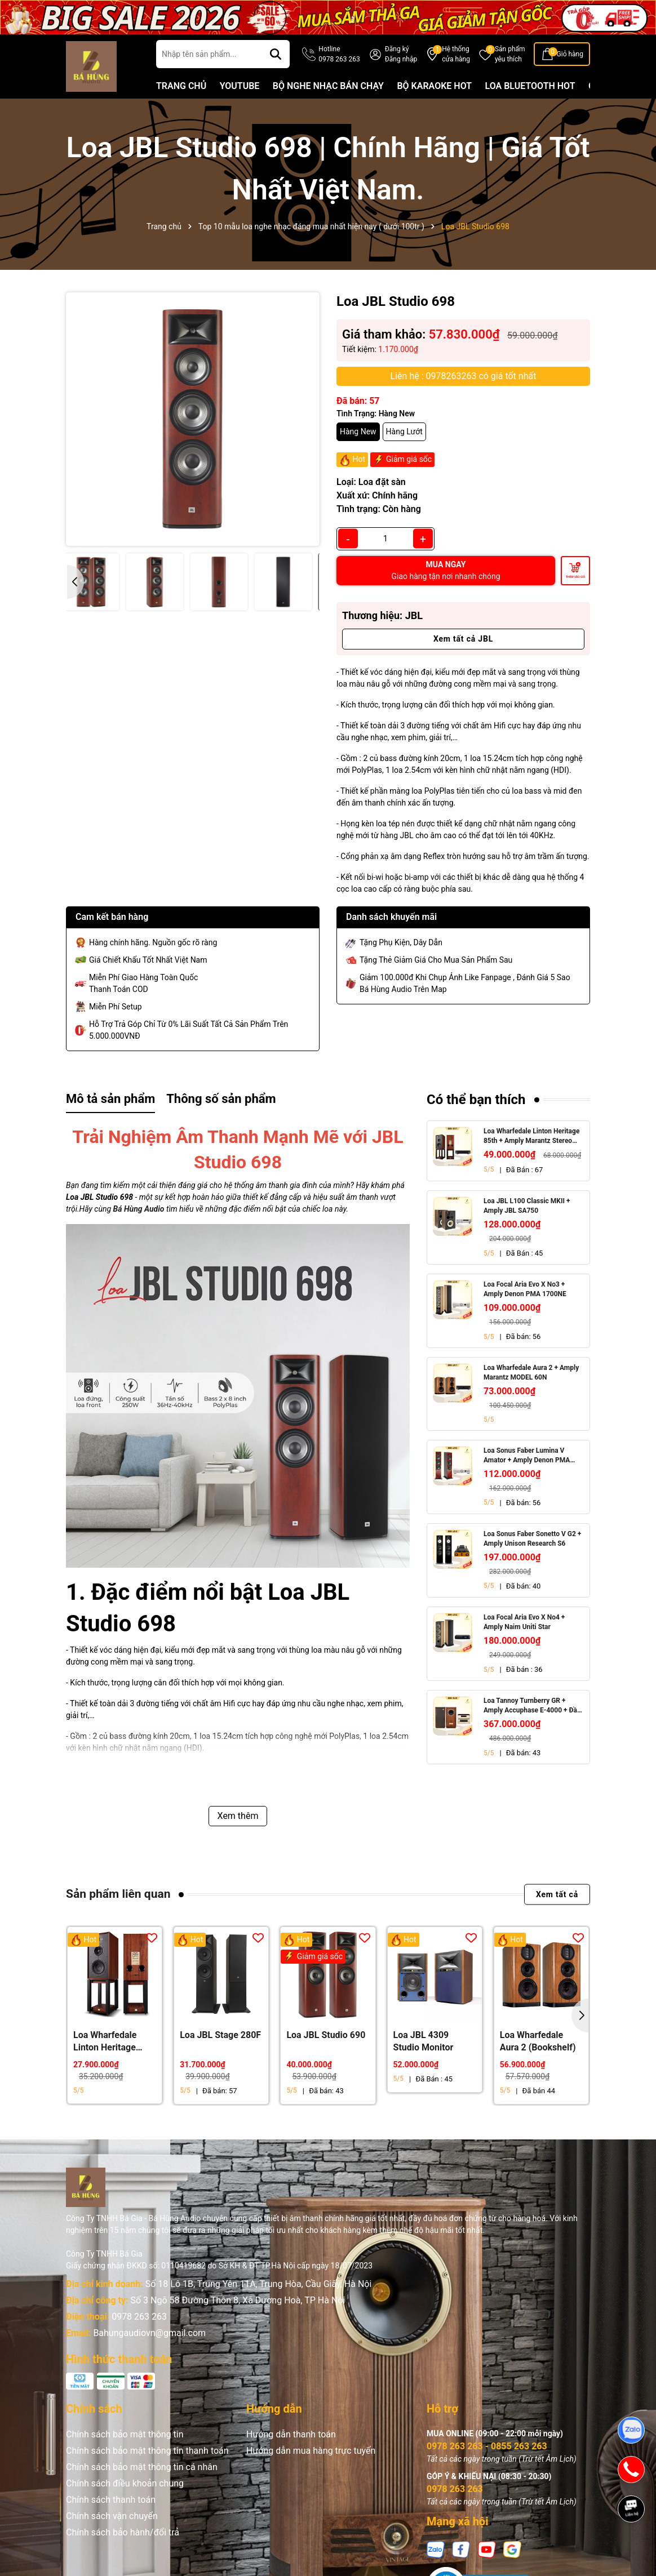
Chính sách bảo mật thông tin (125, 2434)
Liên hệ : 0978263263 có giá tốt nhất (464, 376)
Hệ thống (456, 54)
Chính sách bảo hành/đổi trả (122, 2532)
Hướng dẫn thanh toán (291, 2434)
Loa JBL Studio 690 (325, 2035)
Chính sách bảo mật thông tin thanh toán (147, 2450)
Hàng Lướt (404, 431)
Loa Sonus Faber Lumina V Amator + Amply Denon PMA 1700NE (527, 1456)
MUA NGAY (446, 570)
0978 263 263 (139, 2316)
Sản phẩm (510, 54)
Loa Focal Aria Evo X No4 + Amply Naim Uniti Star (524, 1622)
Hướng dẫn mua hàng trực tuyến (310, 2450)
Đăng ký (397, 49)
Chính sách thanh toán (111, 2499)
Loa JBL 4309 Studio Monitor (423, 2041)
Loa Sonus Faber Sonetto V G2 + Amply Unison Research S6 (532, 1538)
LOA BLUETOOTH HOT (530, 86)
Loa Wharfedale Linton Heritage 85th (104, 2042)
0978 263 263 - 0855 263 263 (487, 2446)
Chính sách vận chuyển (112, 2516)
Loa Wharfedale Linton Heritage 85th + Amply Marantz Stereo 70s (531, 1136)
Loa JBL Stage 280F (220, 2035)
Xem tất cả (557, 1894)
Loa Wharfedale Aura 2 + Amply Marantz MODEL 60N (531, 1372)
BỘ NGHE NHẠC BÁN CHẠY (328, 86)
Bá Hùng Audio (139, 1208)
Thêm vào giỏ (575, 577)
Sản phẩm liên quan (118, 1894)
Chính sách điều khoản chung (125, 2483)
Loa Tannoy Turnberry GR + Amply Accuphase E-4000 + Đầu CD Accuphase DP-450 (532, 1706)
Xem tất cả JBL (463, 638)
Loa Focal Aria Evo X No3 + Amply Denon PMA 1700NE (525, 1289)
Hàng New (358, 431)
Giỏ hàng (570, 54)
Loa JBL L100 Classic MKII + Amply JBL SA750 (527, 1205)
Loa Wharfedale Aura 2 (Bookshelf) (538, 2041)
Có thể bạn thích (476, 1099)
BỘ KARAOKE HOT (434, 86)
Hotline (339, 54)
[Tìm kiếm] (275, 54)
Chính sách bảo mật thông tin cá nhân (142, 2467)
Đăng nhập (401, 59)
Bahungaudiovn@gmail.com (149, 2333)
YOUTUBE (240, 86)
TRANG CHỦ (181, 86)
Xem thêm (238, 1815)
